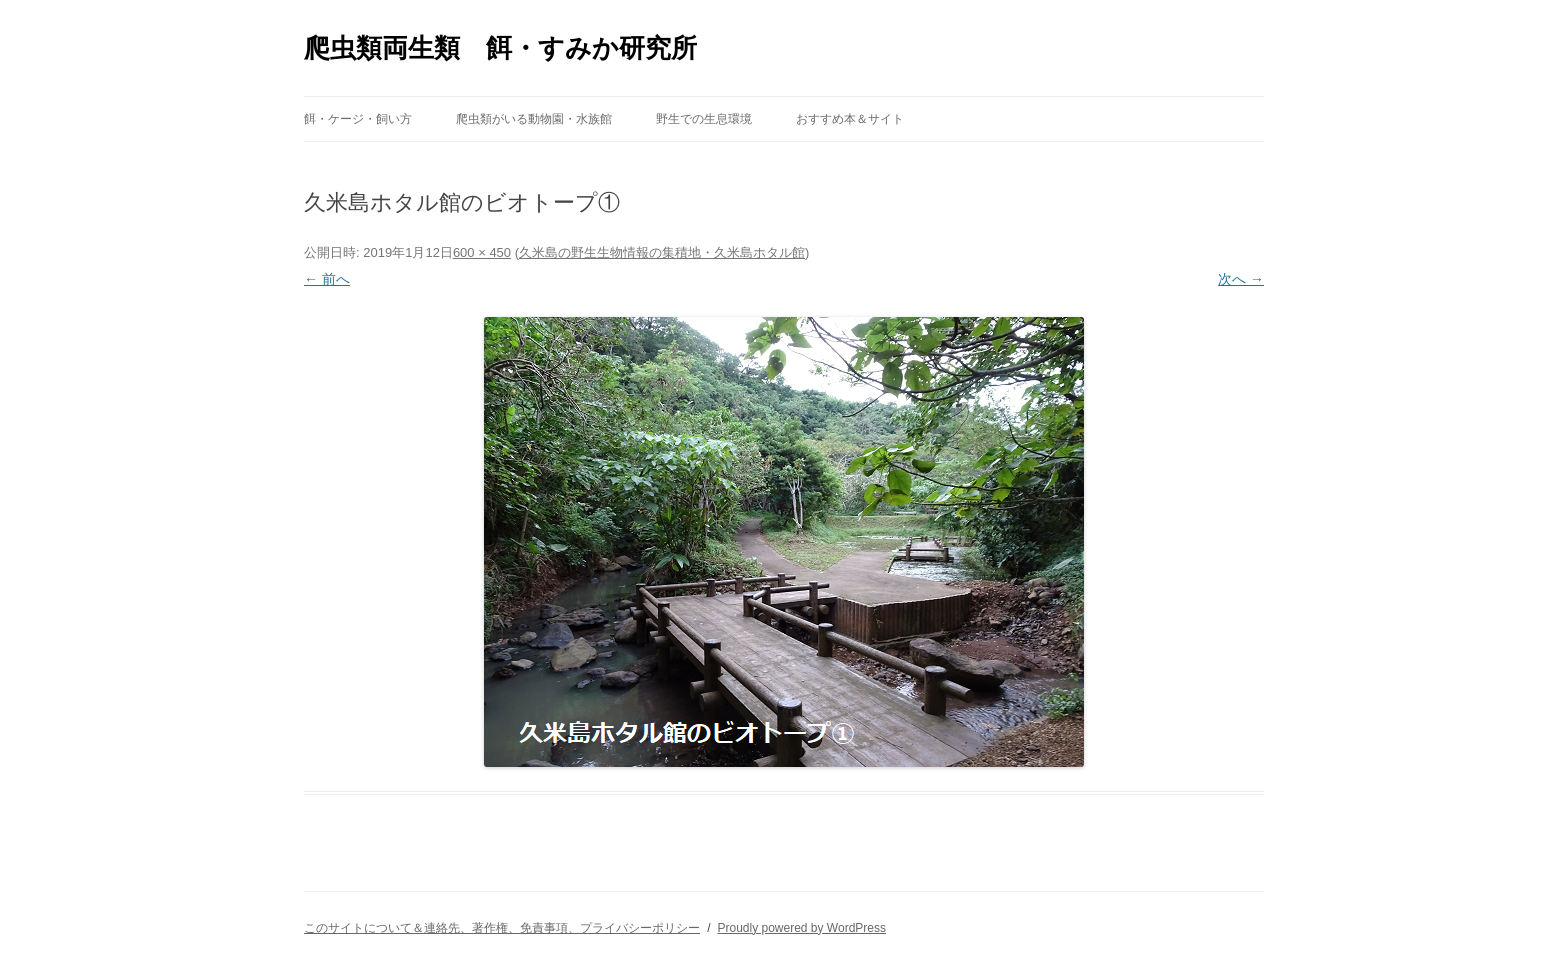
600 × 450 (482, 252)
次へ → (1241, 279)
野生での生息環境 (704, 119)
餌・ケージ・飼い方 (358, 119)
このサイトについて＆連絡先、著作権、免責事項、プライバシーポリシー (502, 928)
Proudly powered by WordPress (801, 928)
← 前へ (327, 279)
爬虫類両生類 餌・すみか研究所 (500, 48)
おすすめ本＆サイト (850, 119)
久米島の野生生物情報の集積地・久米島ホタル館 (662, 252)
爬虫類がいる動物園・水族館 (534, 119)
